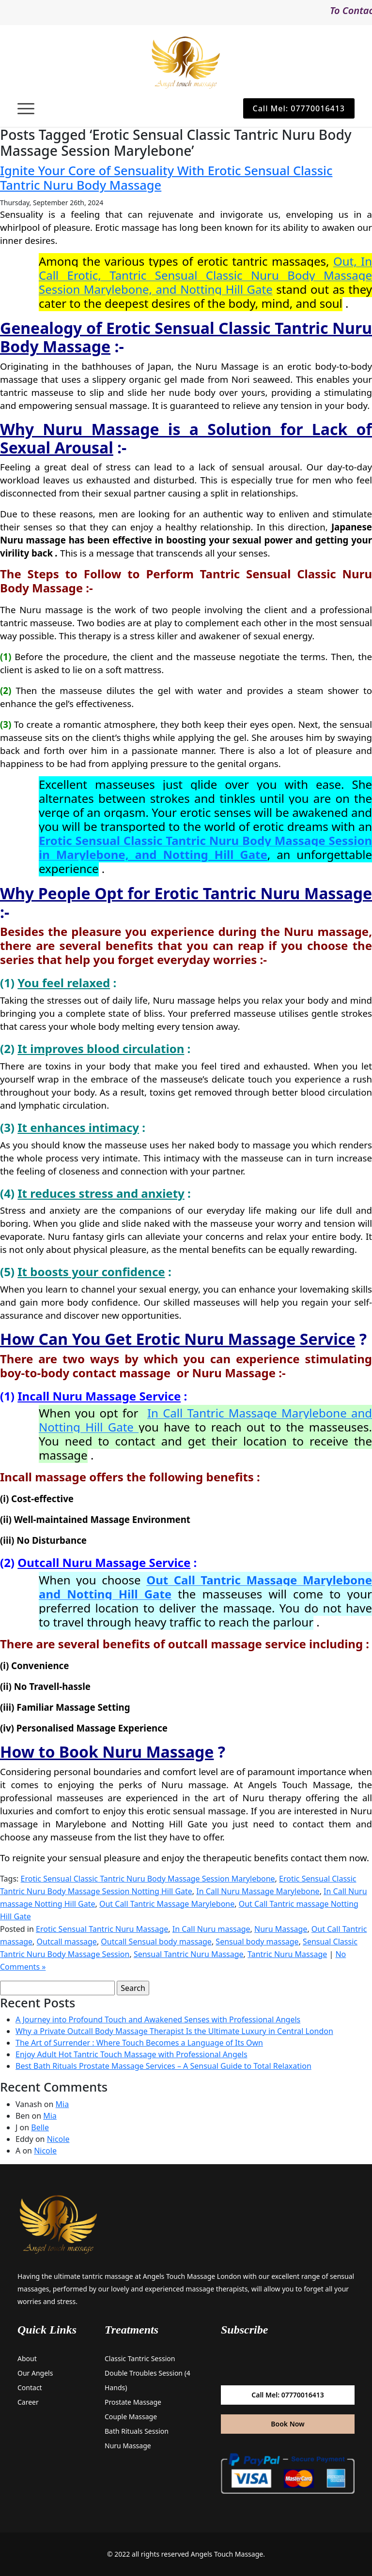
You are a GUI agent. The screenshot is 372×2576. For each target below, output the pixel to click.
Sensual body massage (257, 1941)
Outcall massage (67, 1941)
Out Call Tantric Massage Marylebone (166, 1903)
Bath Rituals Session (137, 2431)
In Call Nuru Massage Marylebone (257, 1891)
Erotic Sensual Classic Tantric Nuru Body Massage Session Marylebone (148, 1878)
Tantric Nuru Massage (287, 1954)
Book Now (287, 2423)
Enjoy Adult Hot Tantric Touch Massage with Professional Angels (132, 2054)
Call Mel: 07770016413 (299, 108)
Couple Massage (131, 2416)
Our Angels (35, 2373)
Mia (62, 2104)
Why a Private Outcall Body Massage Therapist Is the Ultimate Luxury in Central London (174, 2031)
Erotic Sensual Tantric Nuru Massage (102, 1929)
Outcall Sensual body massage (156, 1941)
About (27, 2358)
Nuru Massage (280, 1929)
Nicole (58, 2139)
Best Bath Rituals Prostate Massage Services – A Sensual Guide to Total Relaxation (163, 2066)
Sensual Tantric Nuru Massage (189, 1954)
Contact (29, 2387)
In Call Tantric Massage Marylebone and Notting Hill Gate (205, 1420)
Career (28, 2402)
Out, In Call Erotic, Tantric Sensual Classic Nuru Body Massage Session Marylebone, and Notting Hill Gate (205, 275)
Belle (40, 2127)
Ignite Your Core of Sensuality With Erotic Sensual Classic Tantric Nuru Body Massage (166, 177)
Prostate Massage (133, 2402)
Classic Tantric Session (140, 2358)
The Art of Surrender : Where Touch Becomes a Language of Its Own (139, 2042)
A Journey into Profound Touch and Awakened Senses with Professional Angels (158, 2019)
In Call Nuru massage (211, 1929)
